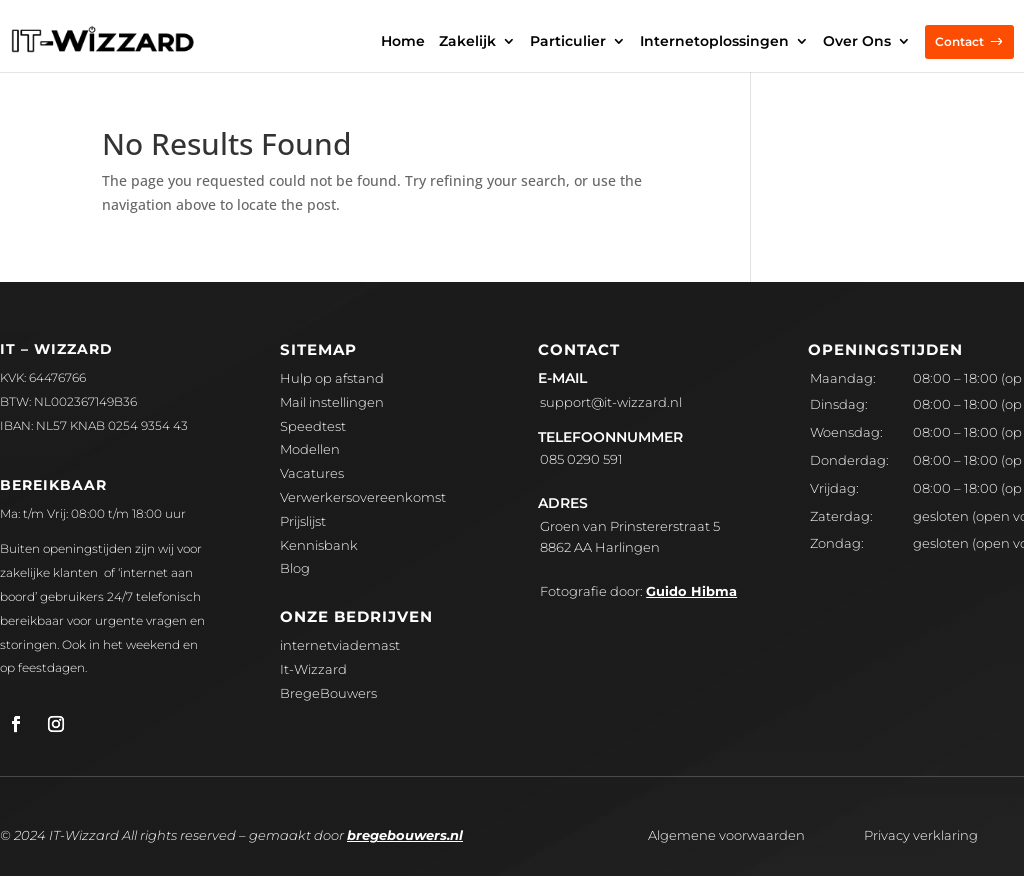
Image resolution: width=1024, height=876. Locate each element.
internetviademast (340, 645)
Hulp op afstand (332, 378)
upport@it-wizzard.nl (611, 402)
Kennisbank (319, 545)
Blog (295, 568)
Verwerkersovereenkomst (363, 497)
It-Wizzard (313, 669)
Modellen (310, 449)
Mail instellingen (332, 402)
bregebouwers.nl (405, 835)
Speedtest (313, 426)
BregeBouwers (328, 693)
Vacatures (312, 473)
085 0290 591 (581, 459)
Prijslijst (303, 521)
